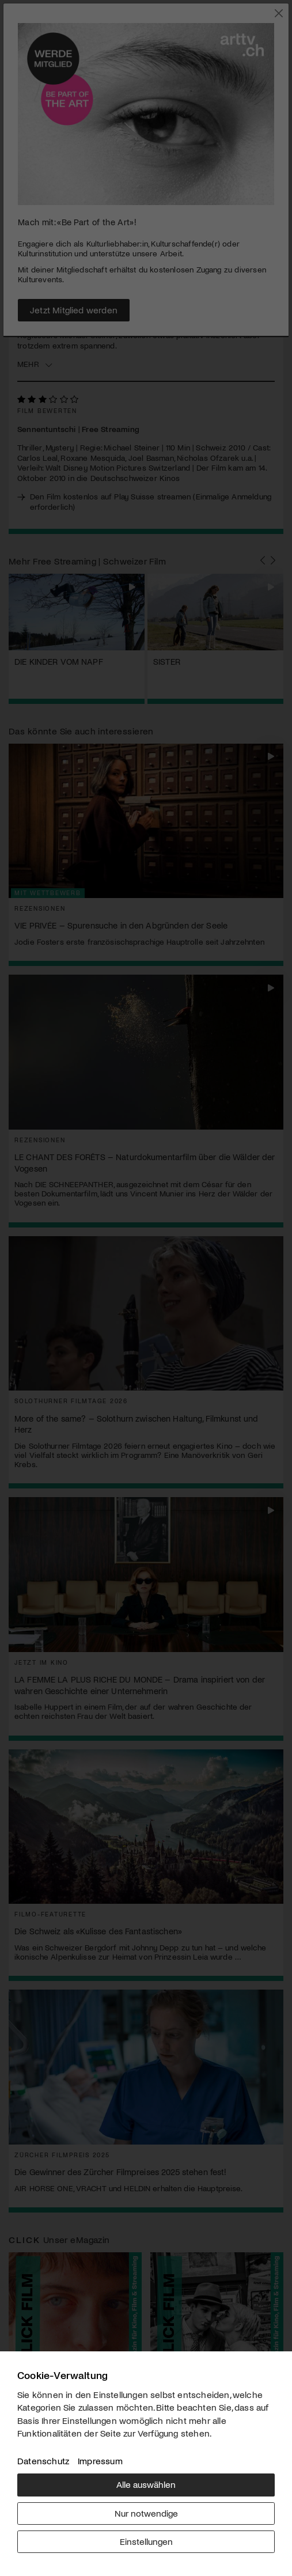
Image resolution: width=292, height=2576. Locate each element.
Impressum (100, 2460)
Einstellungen (146, 2541)
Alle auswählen (146, 2484)
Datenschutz (43, 2460)
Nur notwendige (146, 2512)
